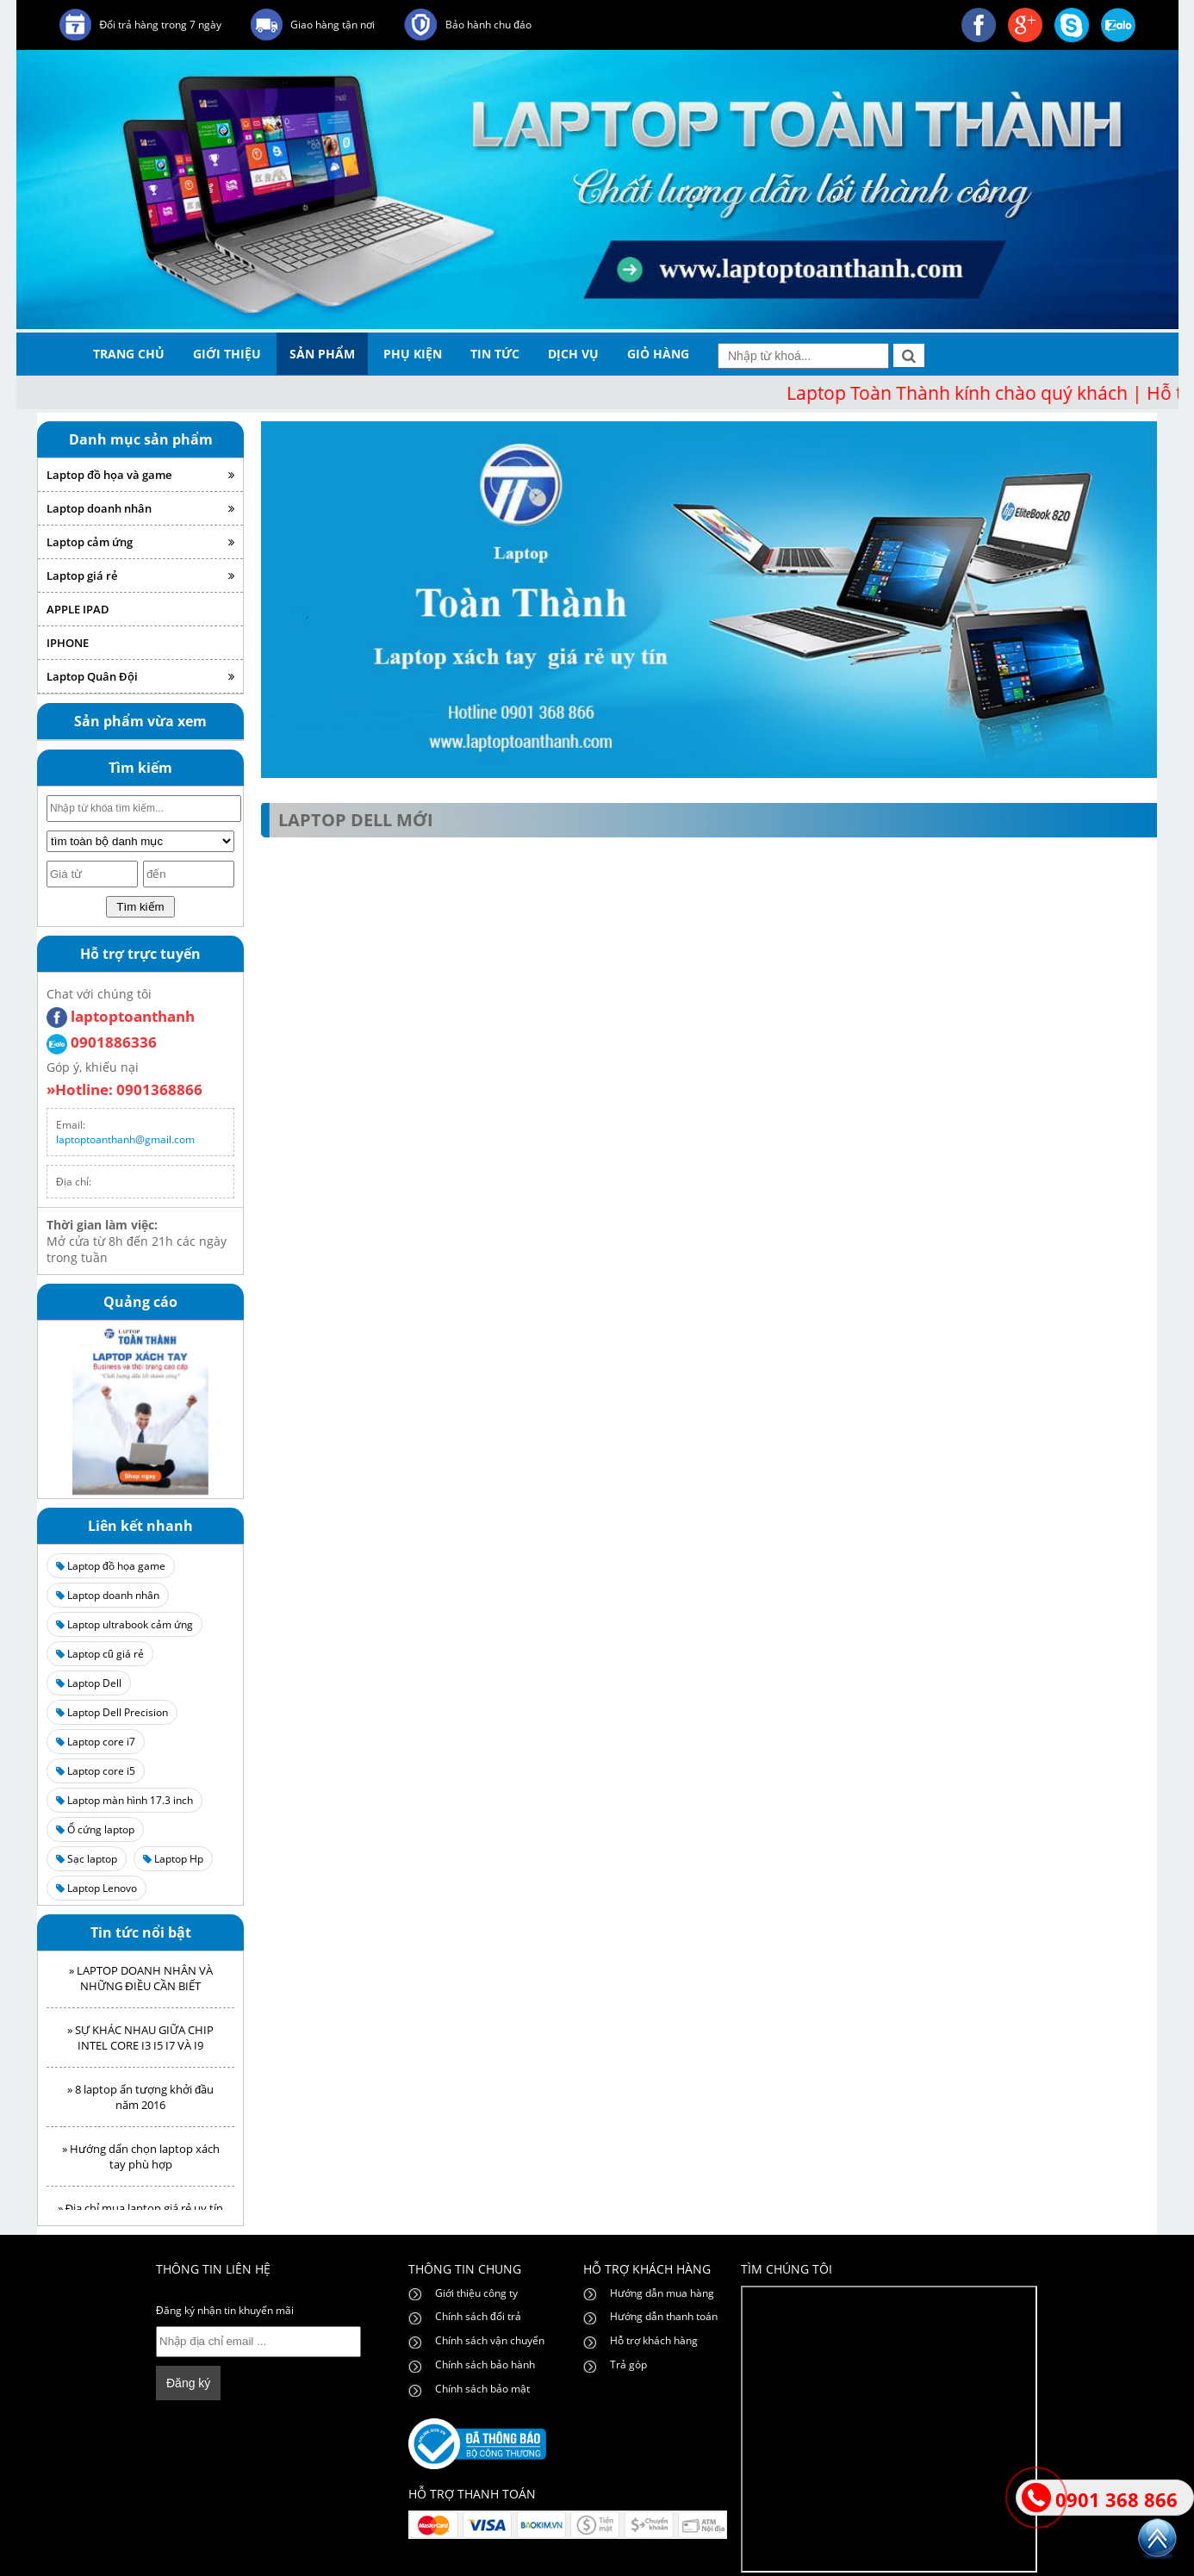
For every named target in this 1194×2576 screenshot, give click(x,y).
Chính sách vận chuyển (489, 2340)
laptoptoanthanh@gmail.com (125, 1139)
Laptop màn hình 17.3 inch (124, 1800)
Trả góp (628, 2364)
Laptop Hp (173, 1858)
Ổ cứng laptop (95, 1829)
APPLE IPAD (78, 609)
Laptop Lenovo (96, 1888)
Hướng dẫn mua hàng (662, 2293)
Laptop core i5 (95, 1771)
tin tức (494, 353)
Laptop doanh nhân (140, 508)
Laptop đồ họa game (110, 1566)
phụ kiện (412, 353)
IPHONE (68, 642)
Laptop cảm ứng (140, 542)
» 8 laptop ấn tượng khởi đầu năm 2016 (140, 2103)
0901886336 (102, 1042)
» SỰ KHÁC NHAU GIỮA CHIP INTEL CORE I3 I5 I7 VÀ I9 (140, 2043)
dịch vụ (573, 353)
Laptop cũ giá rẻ (100, 1653)
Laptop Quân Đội (140, 676)
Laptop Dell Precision (112, 1712)
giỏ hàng (658, 353)
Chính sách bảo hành (485, 2364)
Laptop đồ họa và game (140, 474)
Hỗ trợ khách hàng (654, 2340)
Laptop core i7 (95, 1741)
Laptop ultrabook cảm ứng (124, 1624)
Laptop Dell (88, 1683)
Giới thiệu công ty (476, 2293)
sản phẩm (322, 353)
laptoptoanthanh (121, 1016)
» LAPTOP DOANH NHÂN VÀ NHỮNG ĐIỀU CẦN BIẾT (141, 1984)
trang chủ (129, 353)
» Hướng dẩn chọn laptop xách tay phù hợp (141, 2162)
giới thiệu (227, 353)
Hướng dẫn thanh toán (664, 2316)
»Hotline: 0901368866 (124, 1089)
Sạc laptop (86, 1858)
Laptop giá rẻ (140, 575)
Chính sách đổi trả (478, 2316)
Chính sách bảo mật (482, 2388)
